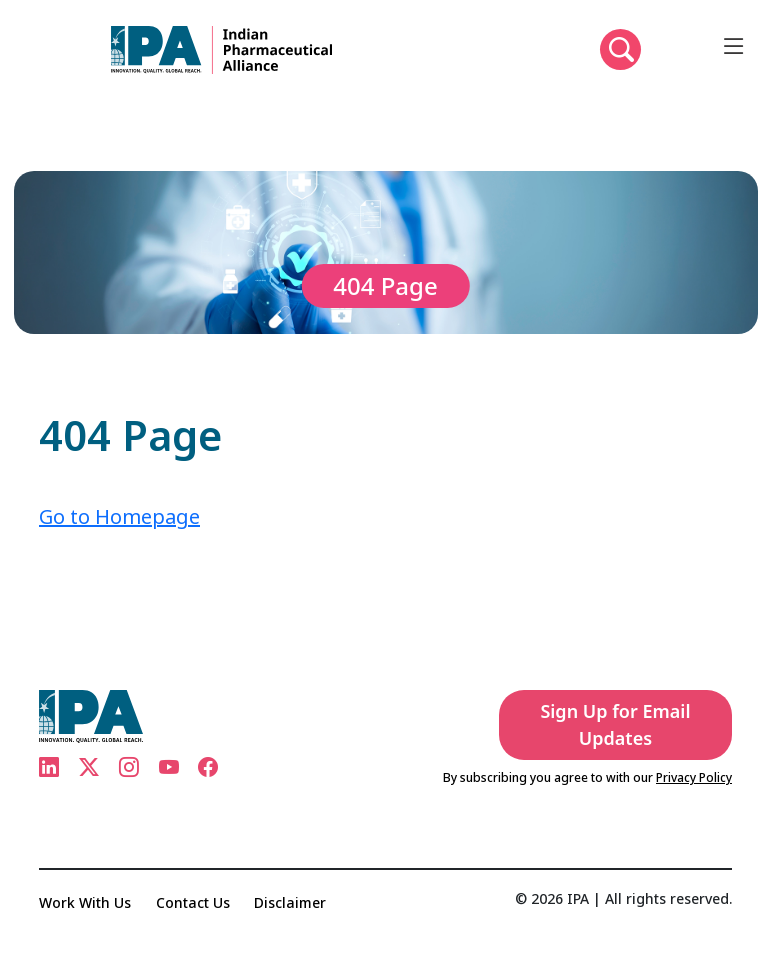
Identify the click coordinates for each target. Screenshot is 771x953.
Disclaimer (290, 902)
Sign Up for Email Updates (615, 724)
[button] (620, 49)
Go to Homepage (119, 516)
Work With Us (85, 902)
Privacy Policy (694, 777)
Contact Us (193, 902)
